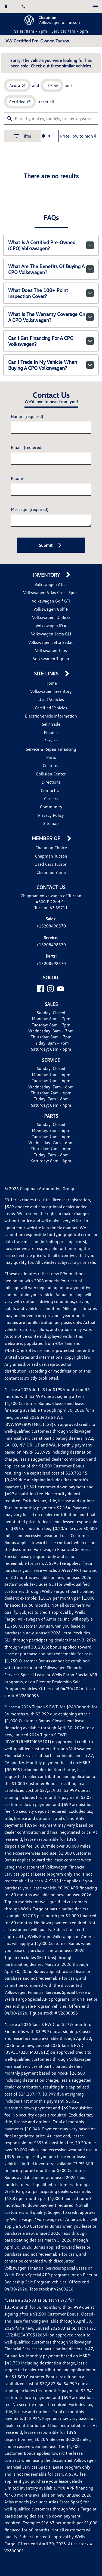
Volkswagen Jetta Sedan (51, 688)
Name (28, 458)
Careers (51, 845)
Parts (51, 803)
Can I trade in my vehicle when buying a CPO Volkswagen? (51, 400)
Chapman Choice (51, 894)
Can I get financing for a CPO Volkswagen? (51, 378)
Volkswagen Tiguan (51, 705)
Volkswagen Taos (51, 696)
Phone (18, 520)
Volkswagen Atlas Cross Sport (51, 639)
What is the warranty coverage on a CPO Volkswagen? (51, 356)
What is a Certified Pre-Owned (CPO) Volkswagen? (51, 289)
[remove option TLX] (53, 120)
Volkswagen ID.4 (51, 672)
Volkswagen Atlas (51, 630)
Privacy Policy (51, 861)
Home (51, 729)
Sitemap (51, 869)
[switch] (93, 5)
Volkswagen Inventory (50, 737)
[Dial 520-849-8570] (26, 5)
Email (28, 489)
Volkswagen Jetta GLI (51, 680)
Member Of (47, 884)
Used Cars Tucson (51, 910)
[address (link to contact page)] (8, 5)
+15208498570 (51, 979)
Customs (50, 811)
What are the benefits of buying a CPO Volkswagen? (51, 311)
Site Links (47, 720)
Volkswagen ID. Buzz (51, 663)
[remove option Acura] (19, 120)
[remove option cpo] (22, 139)
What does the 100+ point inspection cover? (51, 333)
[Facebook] (40, 1049)
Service (51, 787)
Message (30, 551)
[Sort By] (74, 175)
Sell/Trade (51, 770)
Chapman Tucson (51, 902)
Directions (51, 828)
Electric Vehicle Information (51, 762)
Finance (51, 779)
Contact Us (51, 836)
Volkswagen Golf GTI (51, 647)
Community (51, 853)
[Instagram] (50, 1049)
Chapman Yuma (51, 918)
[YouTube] (60, 1049)
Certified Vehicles (51, 754)
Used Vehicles (51, 745)
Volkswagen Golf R (51, 655)
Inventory (47, 621)
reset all (47, 139)
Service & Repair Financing (51, 795)
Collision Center (51, 820)
